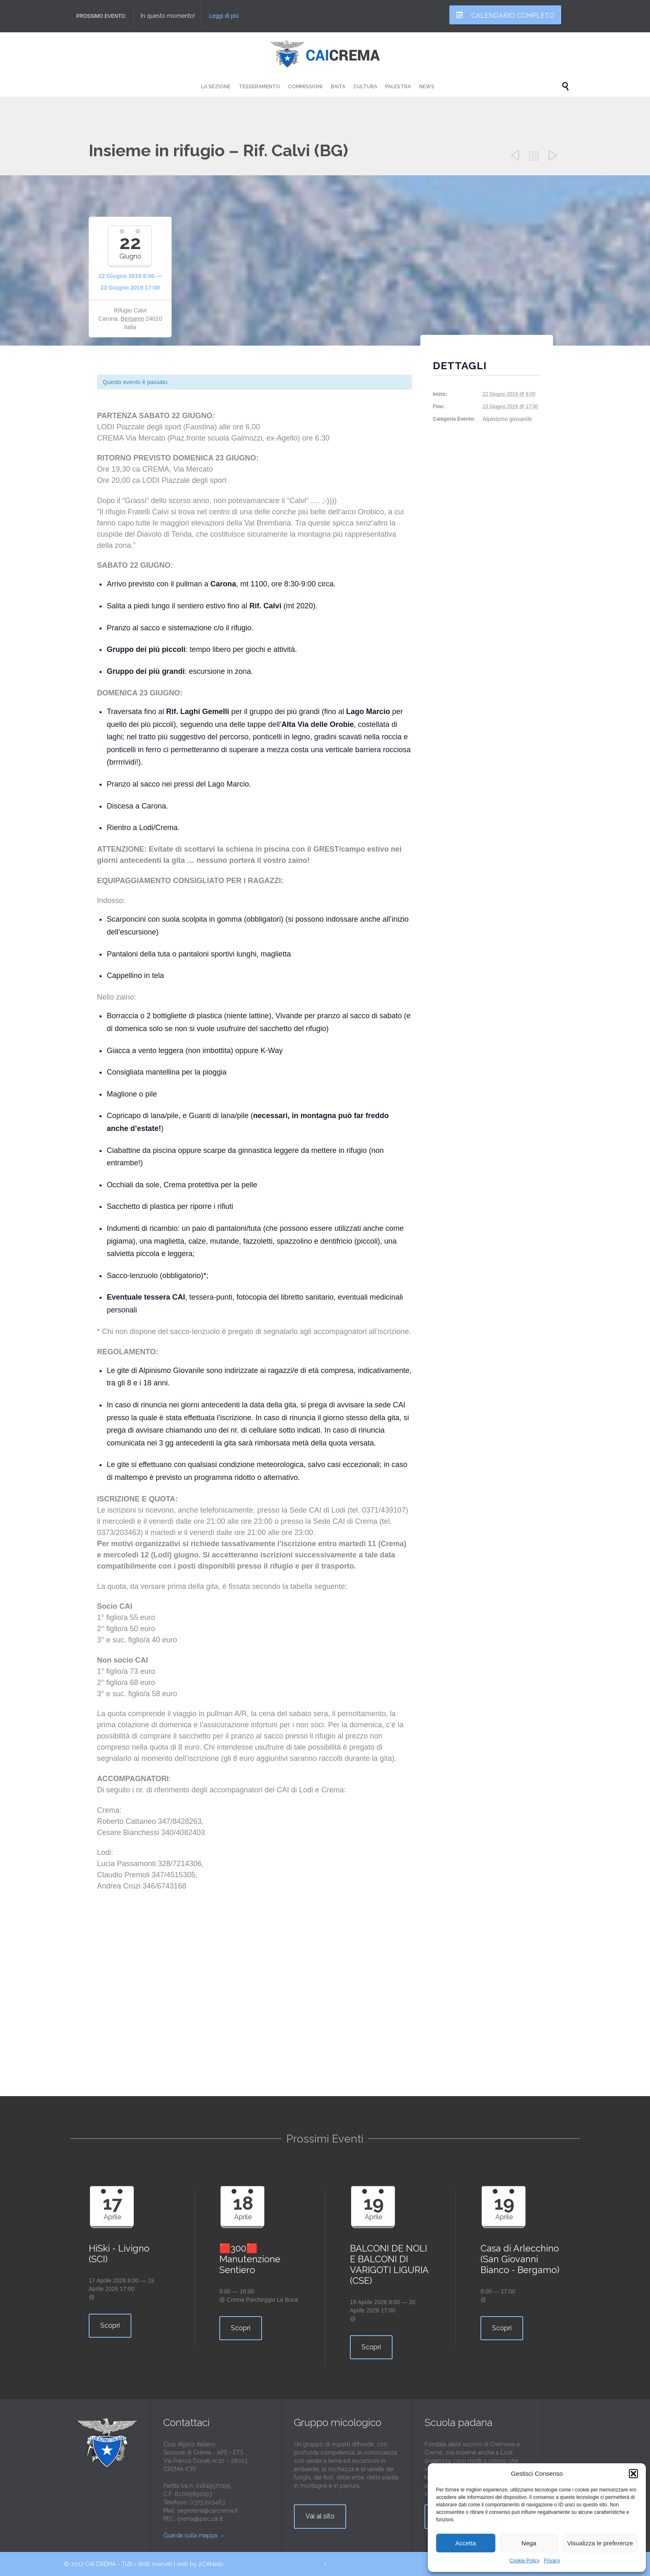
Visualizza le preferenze (600, 2543)
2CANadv (211, 2564)
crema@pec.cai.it (200, 2518)
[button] (633, 2473)
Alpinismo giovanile (507, 419)
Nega (528, 2543)
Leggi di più (224, 15)
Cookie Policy (524, 2561)
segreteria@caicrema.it (207, 2510)
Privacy (552, 2561)
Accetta (465, 2543)
